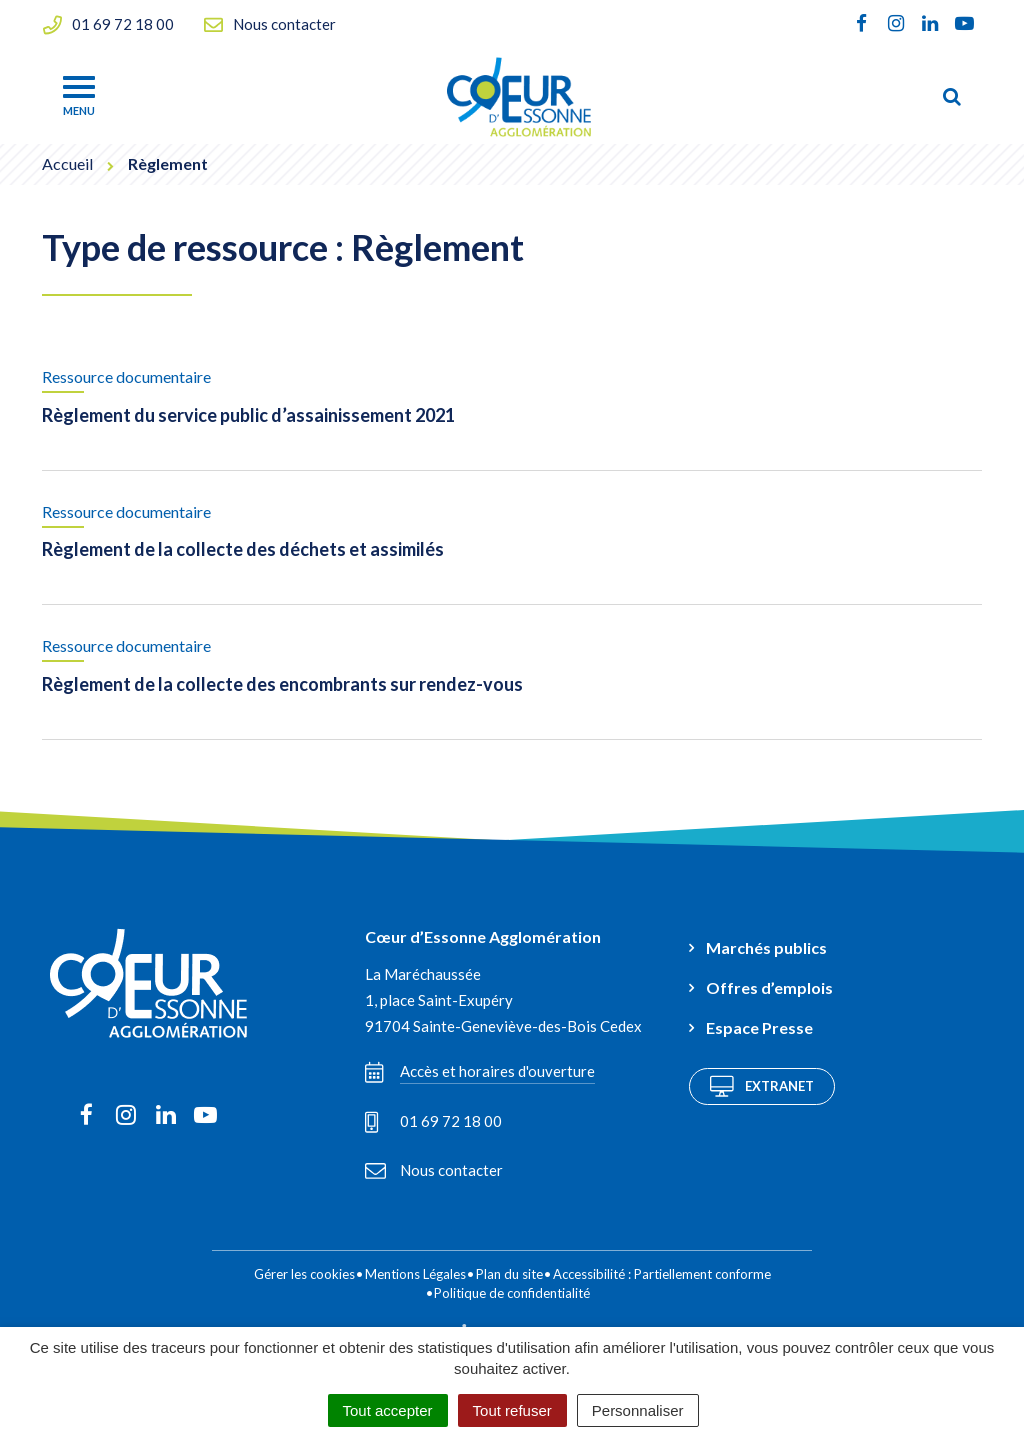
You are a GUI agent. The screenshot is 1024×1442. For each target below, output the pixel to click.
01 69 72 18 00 (433, 1122)
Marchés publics (766, 947)
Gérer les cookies (304, 1274)
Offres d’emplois (769, 987)
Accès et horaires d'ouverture (480, 1072)
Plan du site (509, 1274)
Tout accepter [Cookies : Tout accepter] (388, 1410)
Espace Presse (759, 1027)
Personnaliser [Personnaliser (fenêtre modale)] (638, 1410)
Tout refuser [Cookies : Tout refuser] (512, 1410)
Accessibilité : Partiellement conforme (662, 1274)
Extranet (762, 1086)
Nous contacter (434, 1170)
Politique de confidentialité (512, 1293)
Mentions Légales (415, 1274)
